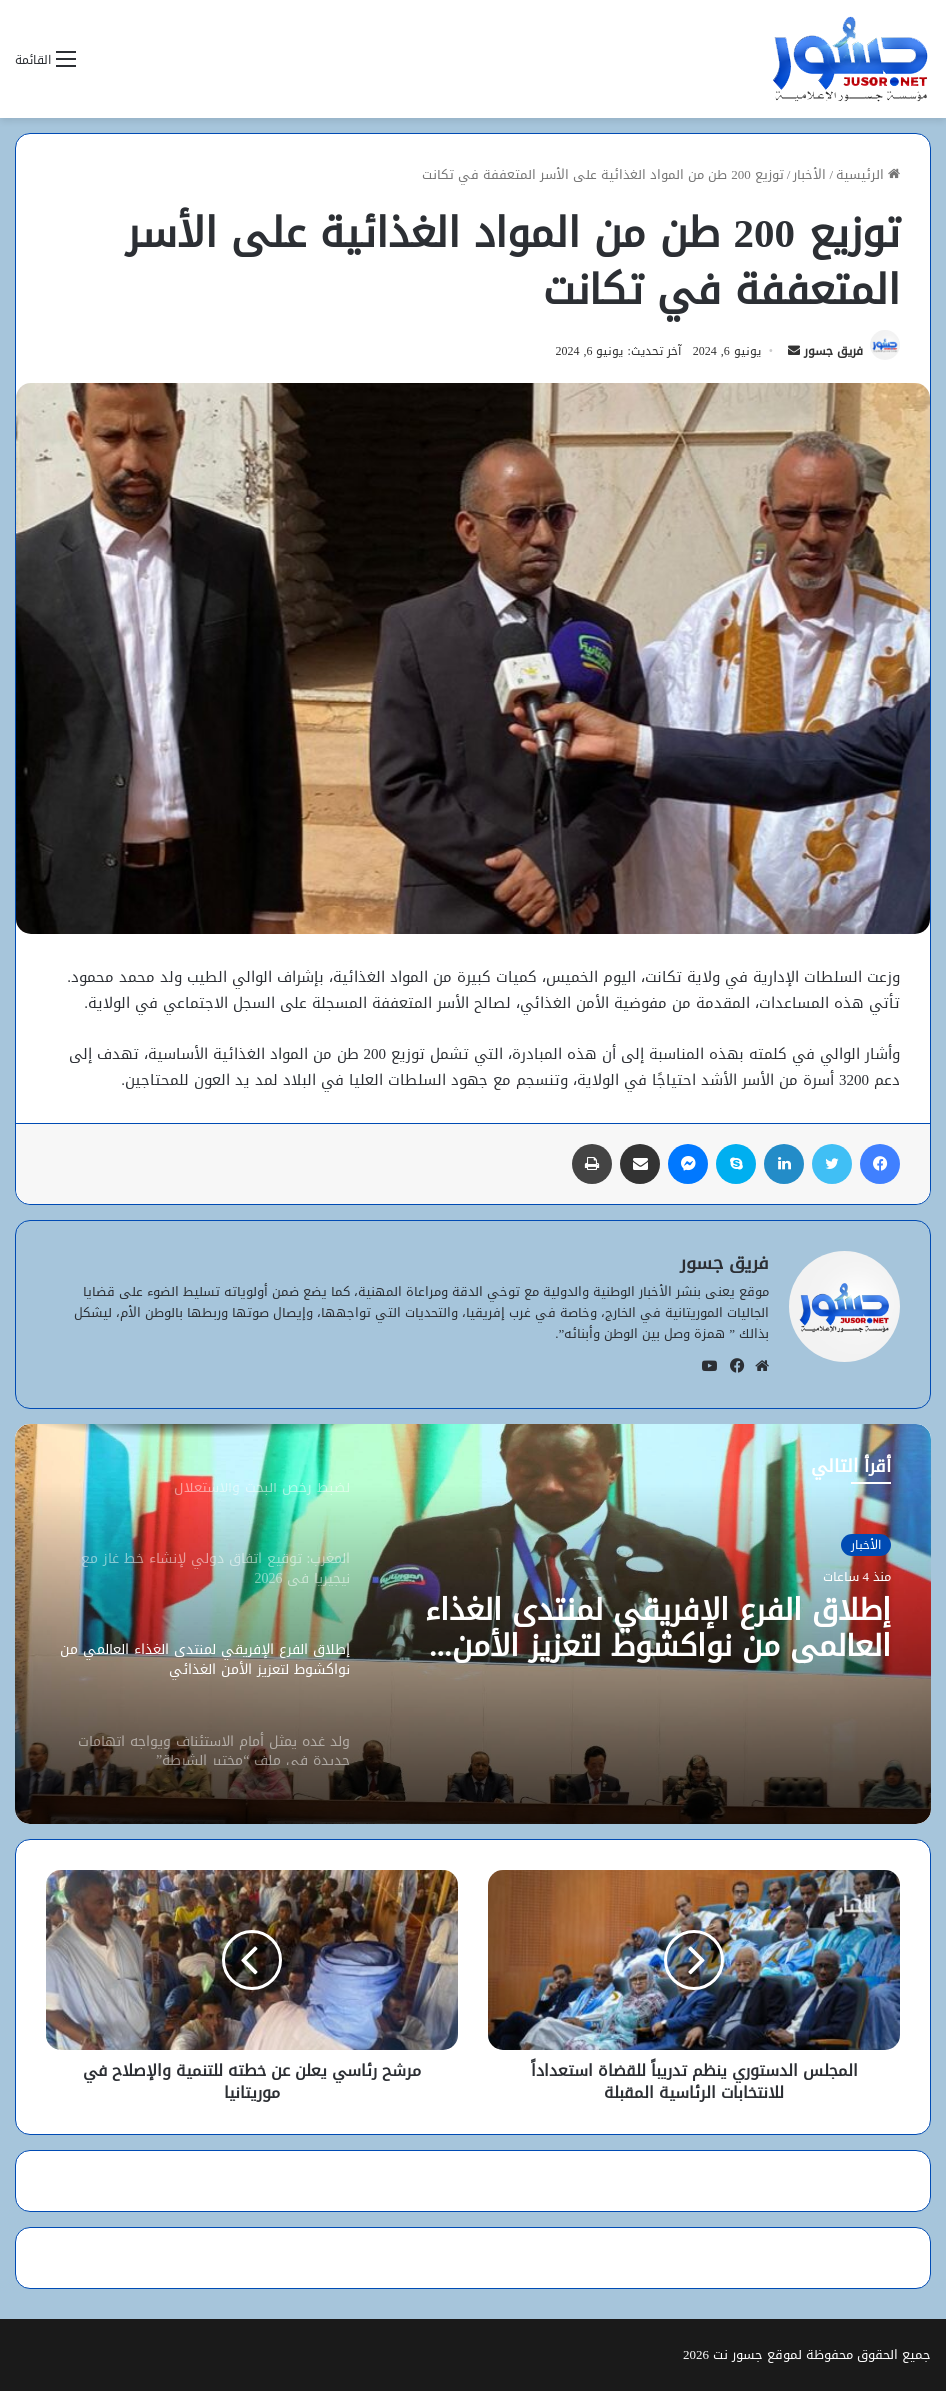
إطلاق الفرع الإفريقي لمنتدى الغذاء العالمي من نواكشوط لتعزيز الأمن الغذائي (658, 1628)
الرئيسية (868, 174)
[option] (473, 1624)
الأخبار (809, 174)
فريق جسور (833, 351)
